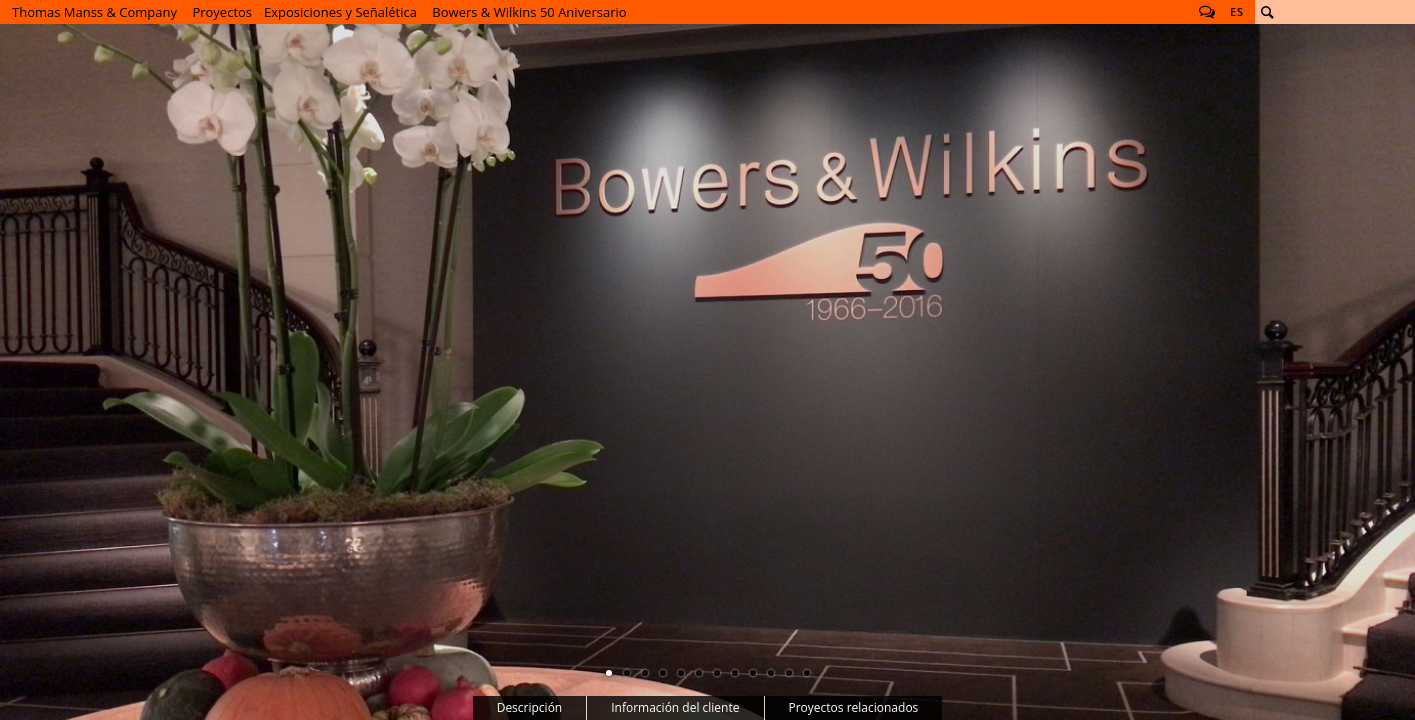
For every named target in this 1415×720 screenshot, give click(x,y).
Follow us (1207, 12)
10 (771, 673)
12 (807, 673)
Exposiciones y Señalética (340, 12)
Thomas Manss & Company (94, 12)
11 (789, 673)
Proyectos (222, 12)
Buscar (1267, 12)
